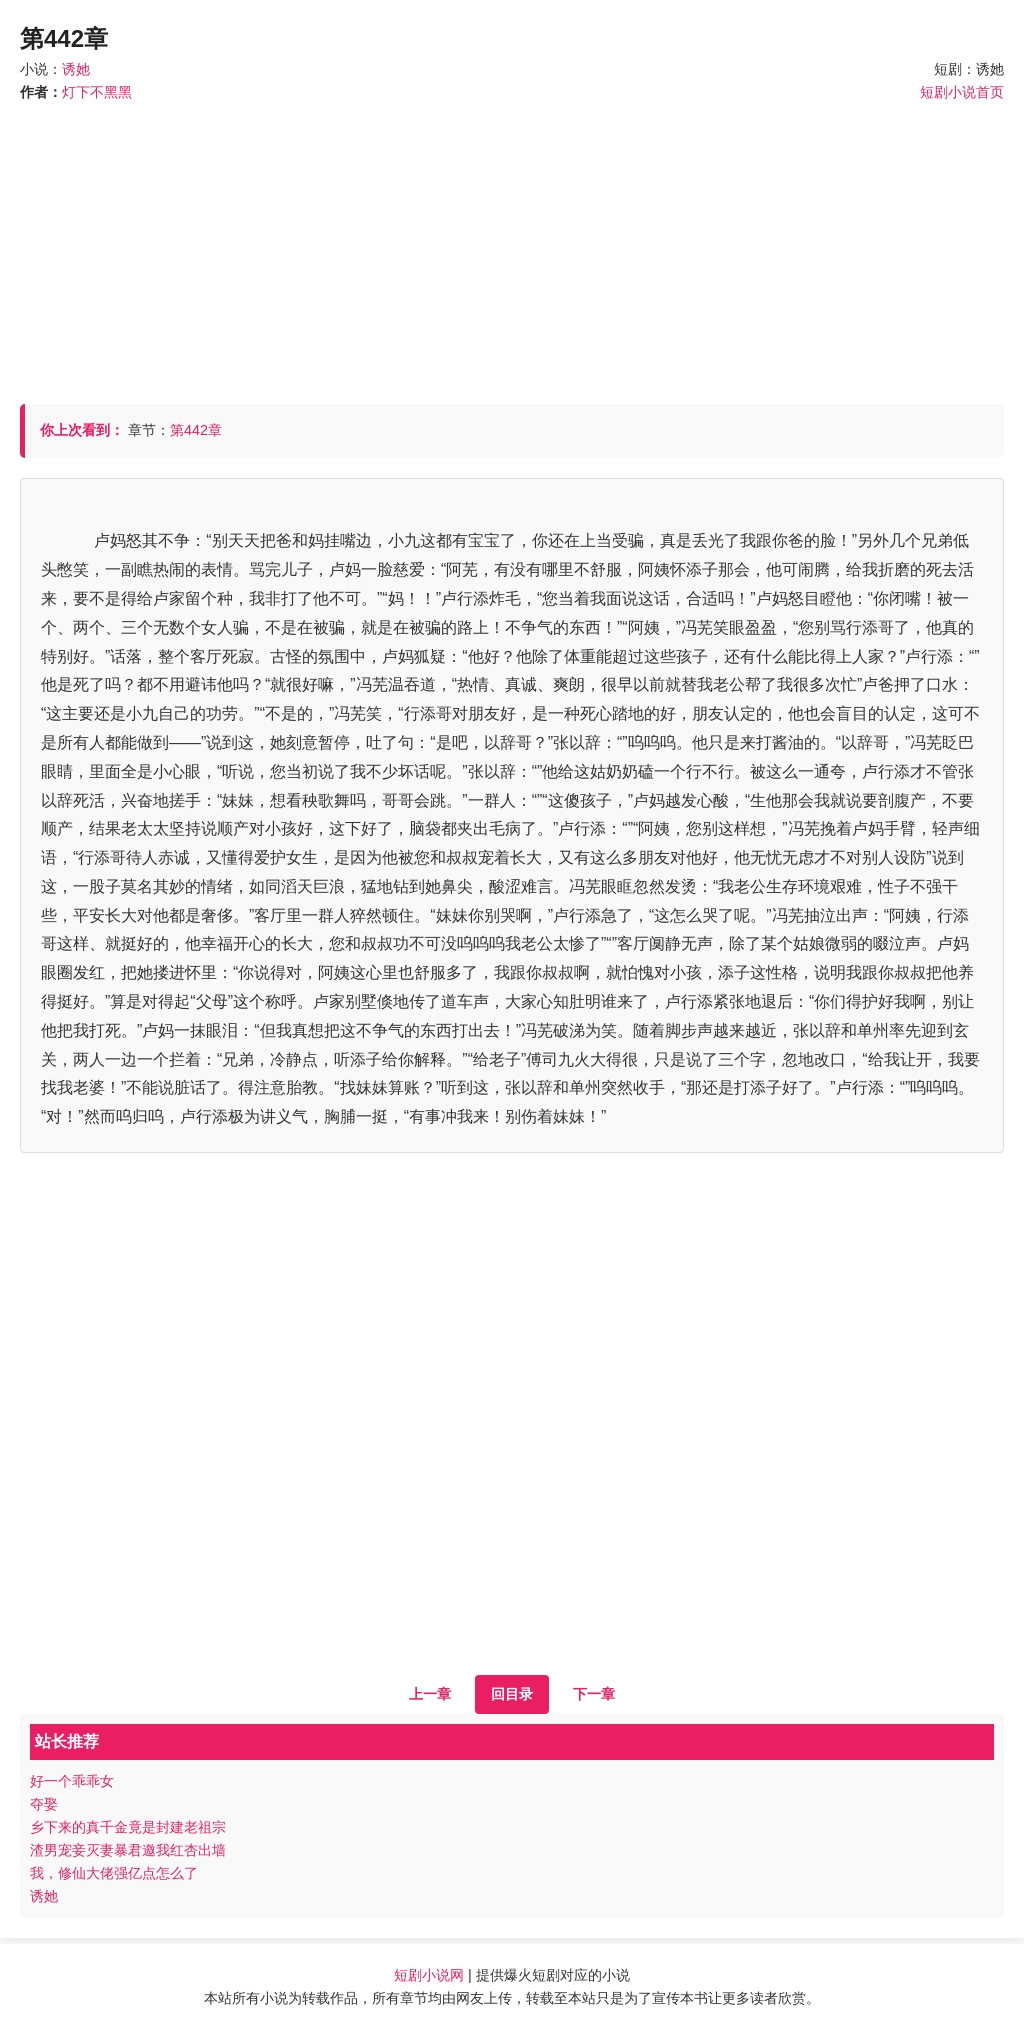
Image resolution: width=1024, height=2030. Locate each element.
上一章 (430, 1694)
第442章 (196, 430)
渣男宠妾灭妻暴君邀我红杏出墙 (128, 1850)
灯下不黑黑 (97, 92)
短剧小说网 (429, 1975)
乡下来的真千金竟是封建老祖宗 (128, 1827)
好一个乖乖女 (72, 1781)
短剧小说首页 (962, 92)
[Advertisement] (512, 244)
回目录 (512, 1694)
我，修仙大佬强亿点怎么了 (114, 1873)
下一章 (594, 1694)
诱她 (76, 69)
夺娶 (44, 1804)
